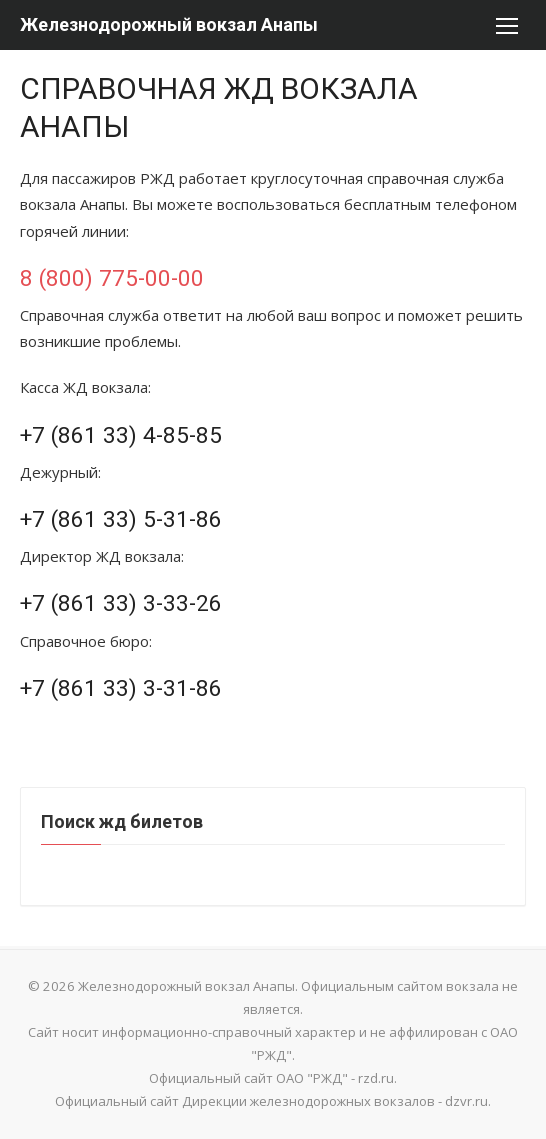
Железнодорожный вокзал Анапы (169, 24)
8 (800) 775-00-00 (112, 278)
